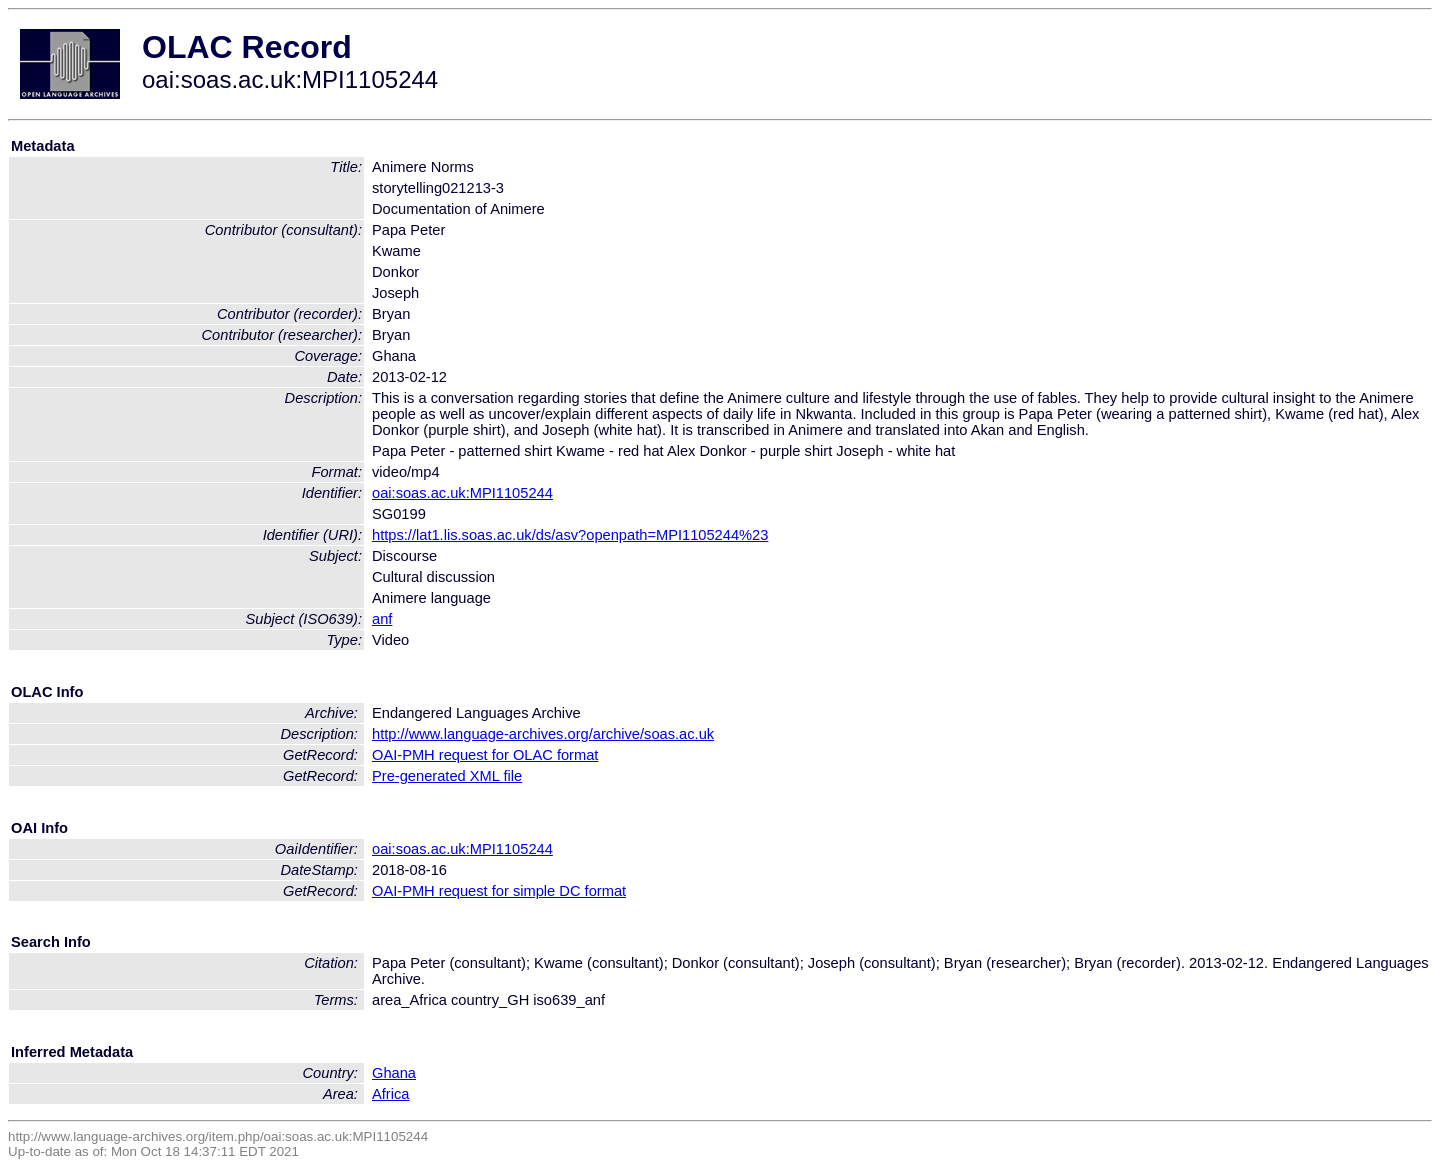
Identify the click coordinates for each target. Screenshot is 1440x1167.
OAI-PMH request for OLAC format (485, 755)
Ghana (394, 1073)
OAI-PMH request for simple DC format (499, 891)
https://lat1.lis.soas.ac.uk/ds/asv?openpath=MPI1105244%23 (570, 535)
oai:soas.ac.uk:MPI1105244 (462, 493)
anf (382, 619)
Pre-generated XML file (447, 776)
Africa (390, 1094)
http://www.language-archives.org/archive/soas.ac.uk (543, 734)
